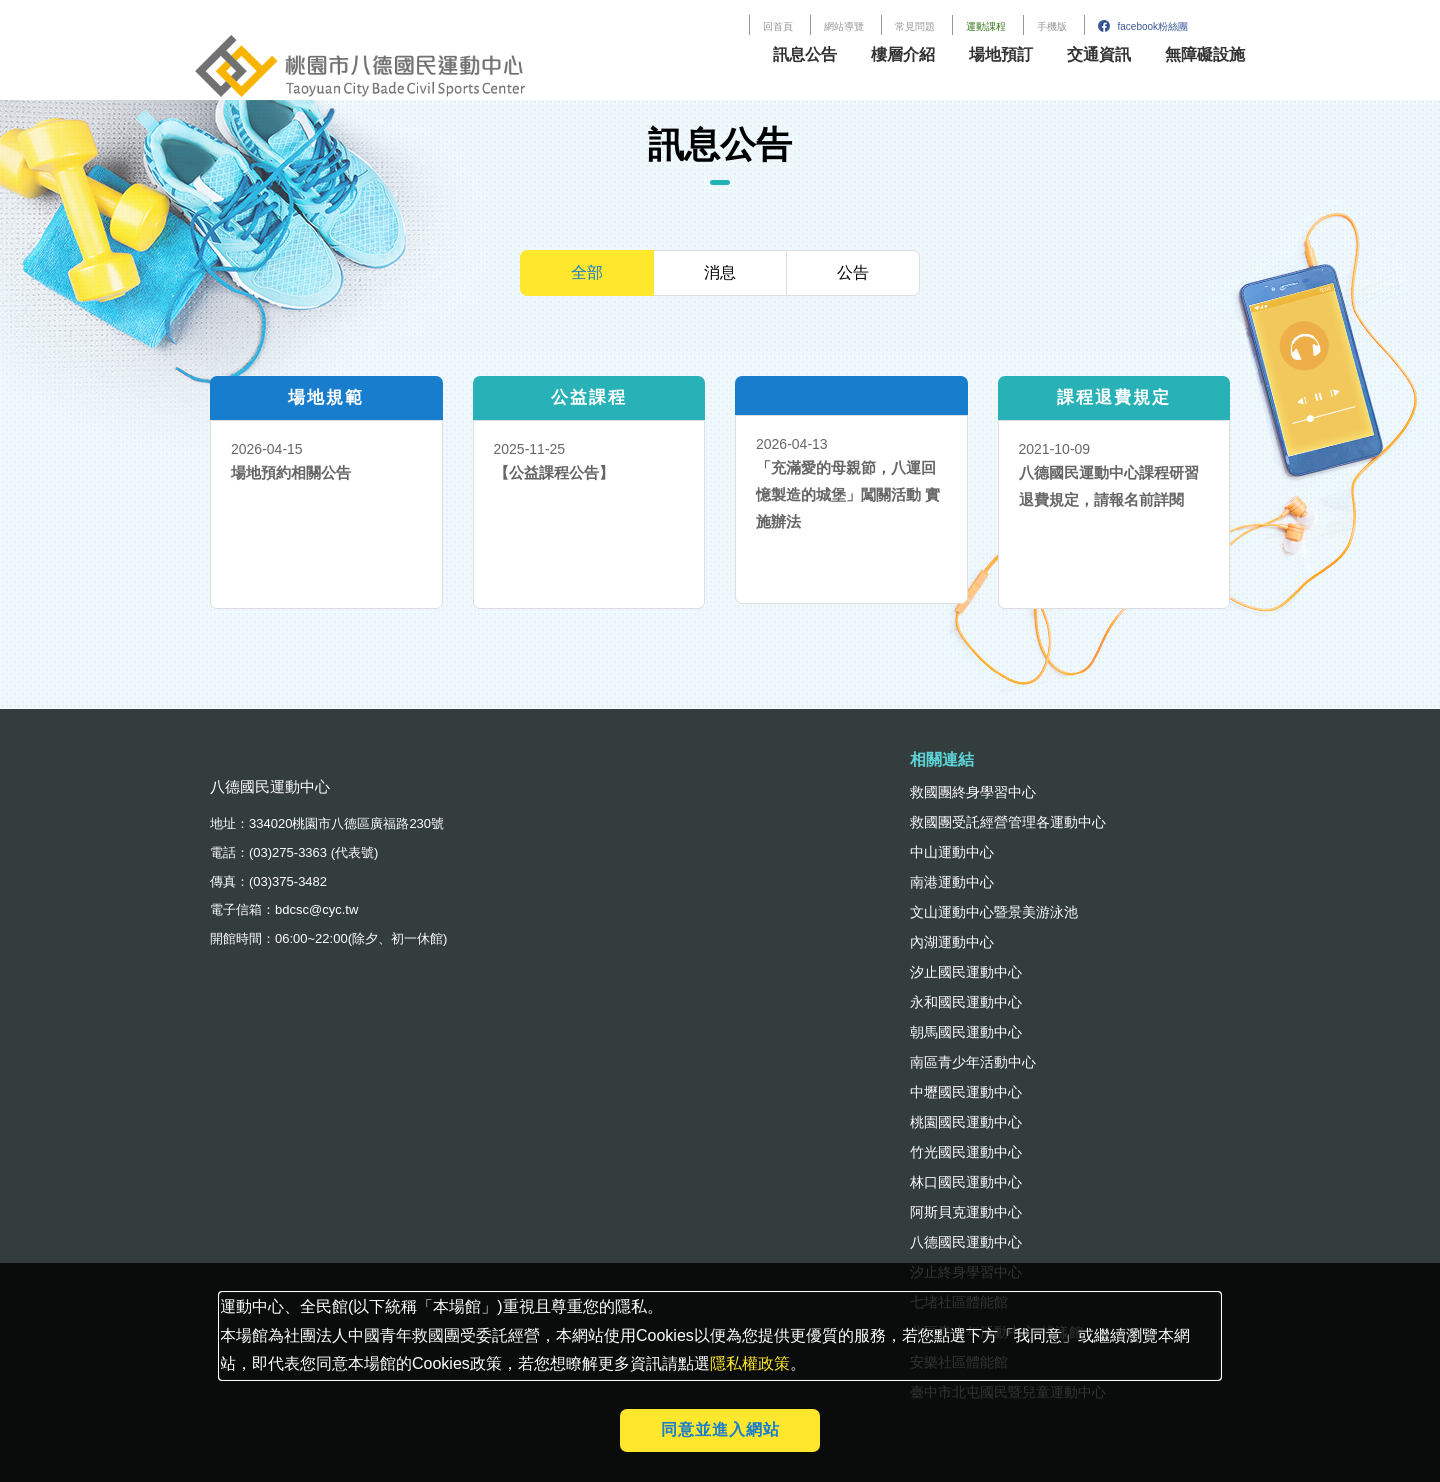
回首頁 (778, 26)
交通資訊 (1099, 54)
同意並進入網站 (720, 1429)
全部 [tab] (587, 272)
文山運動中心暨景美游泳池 (994, 912)
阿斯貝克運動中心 (966, 1212)
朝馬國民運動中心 (966, 1032)
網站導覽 (844, 26)
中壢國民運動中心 (966, 1092)
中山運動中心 (952, 852)
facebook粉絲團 (1143, 26)
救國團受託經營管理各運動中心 (1008, 822)
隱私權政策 (750, 1363)
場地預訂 (1001, 54)
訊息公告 (805, 54)
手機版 (1052, 26)
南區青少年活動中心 (973, 1062)
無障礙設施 (1205, 54)
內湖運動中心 (952, 942)
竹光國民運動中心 (966, 1152)
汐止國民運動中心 (966, 972)
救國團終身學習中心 (973, 792)
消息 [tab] (720, 272)
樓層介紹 (903, 54)
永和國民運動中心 (966, 1002)
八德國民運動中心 (966, 1242)
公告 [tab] (853, 272)
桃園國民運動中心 (966, 1122)
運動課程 (986, 26)
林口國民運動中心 (966, 1182)
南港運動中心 (952, 882)
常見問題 (915, 26)
